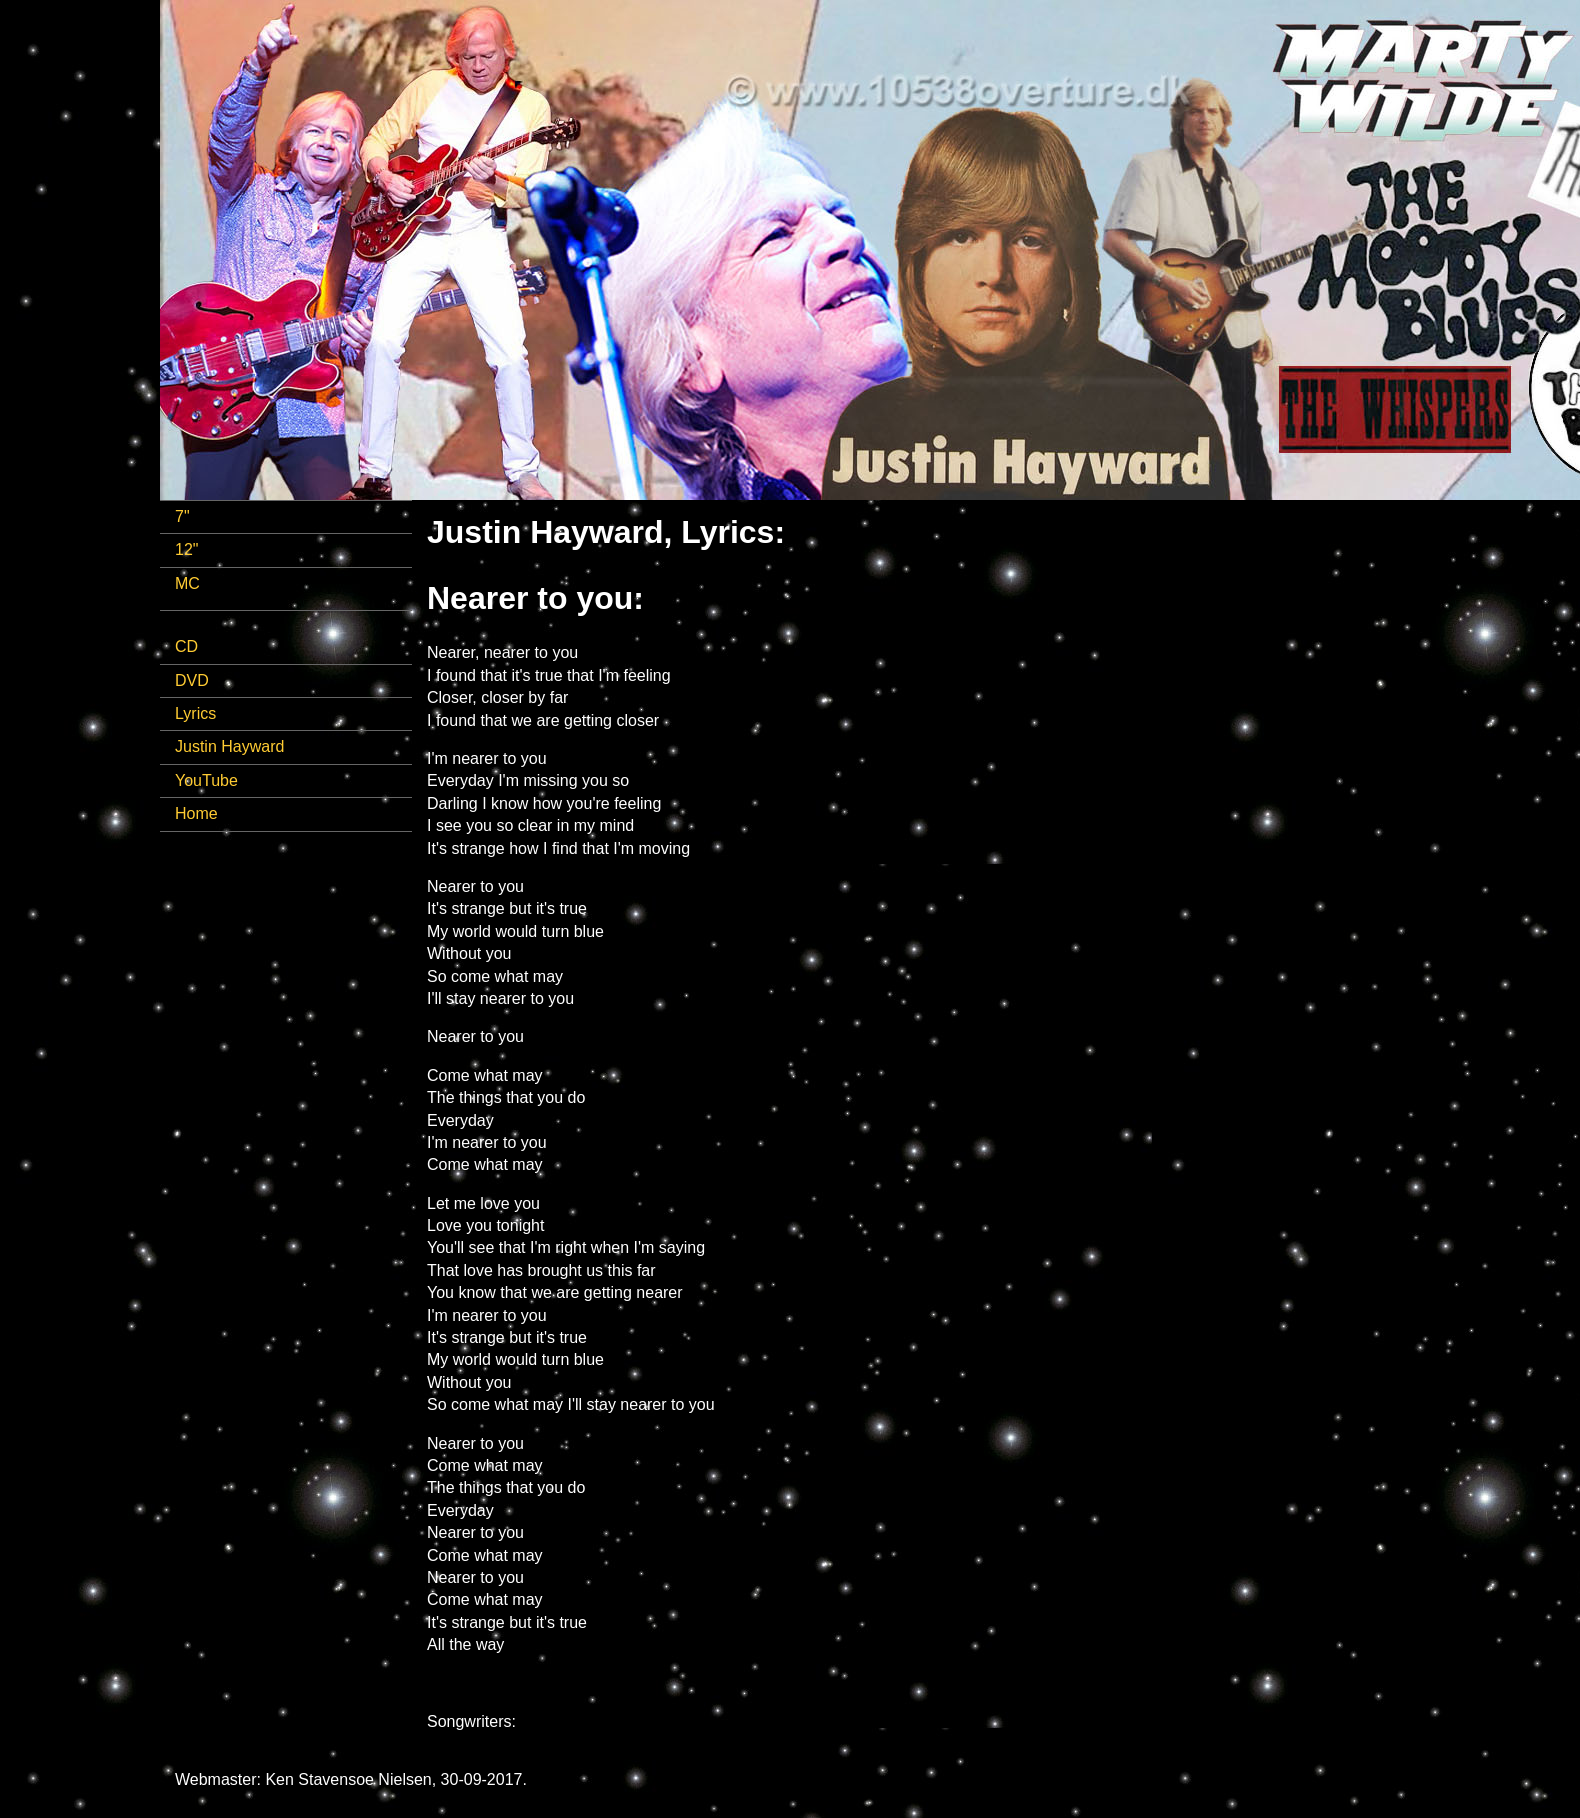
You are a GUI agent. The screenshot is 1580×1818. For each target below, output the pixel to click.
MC (187, 583)
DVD (192, 680)
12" (186, 549)
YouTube (206, 780)
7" (182, 516)
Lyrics (195, 713)
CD (186, 646)
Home (196, 813)
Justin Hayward (229, 746)
